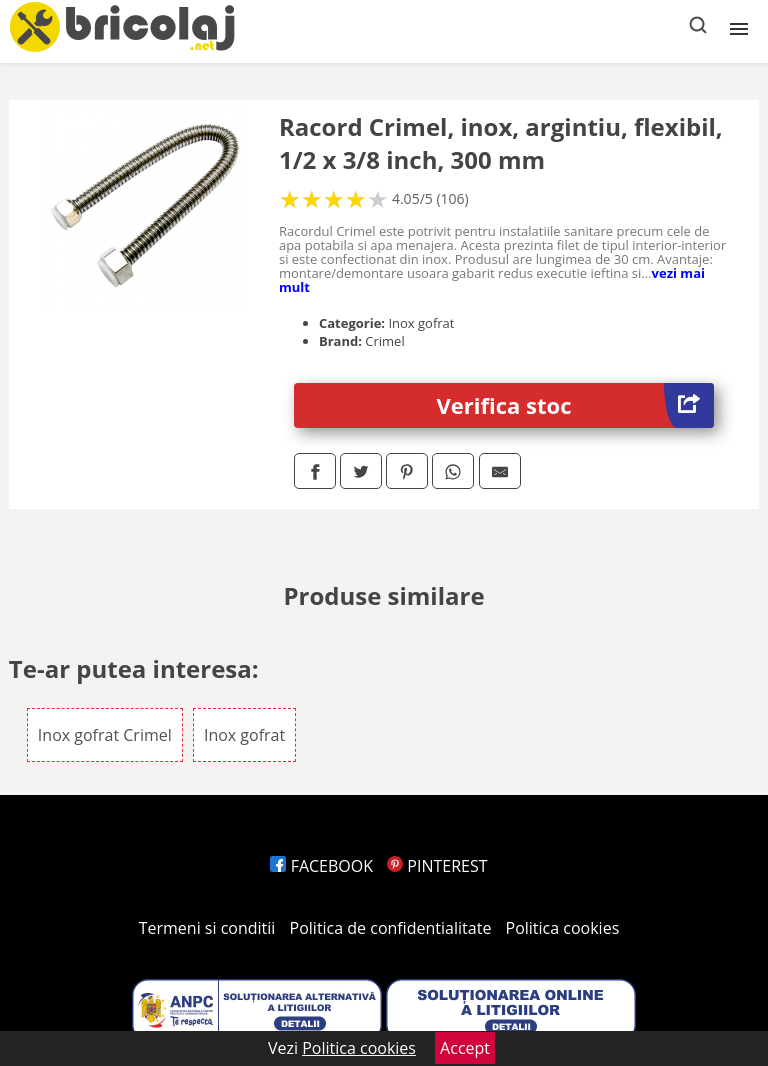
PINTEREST (437, 866)
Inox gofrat (244, 735)
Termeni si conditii (207, 928)
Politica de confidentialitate (391, 928)
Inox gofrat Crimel (105, 735)
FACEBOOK (321, 866)
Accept (465, 1048)
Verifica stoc (576, 405)
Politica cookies (563, 928)
